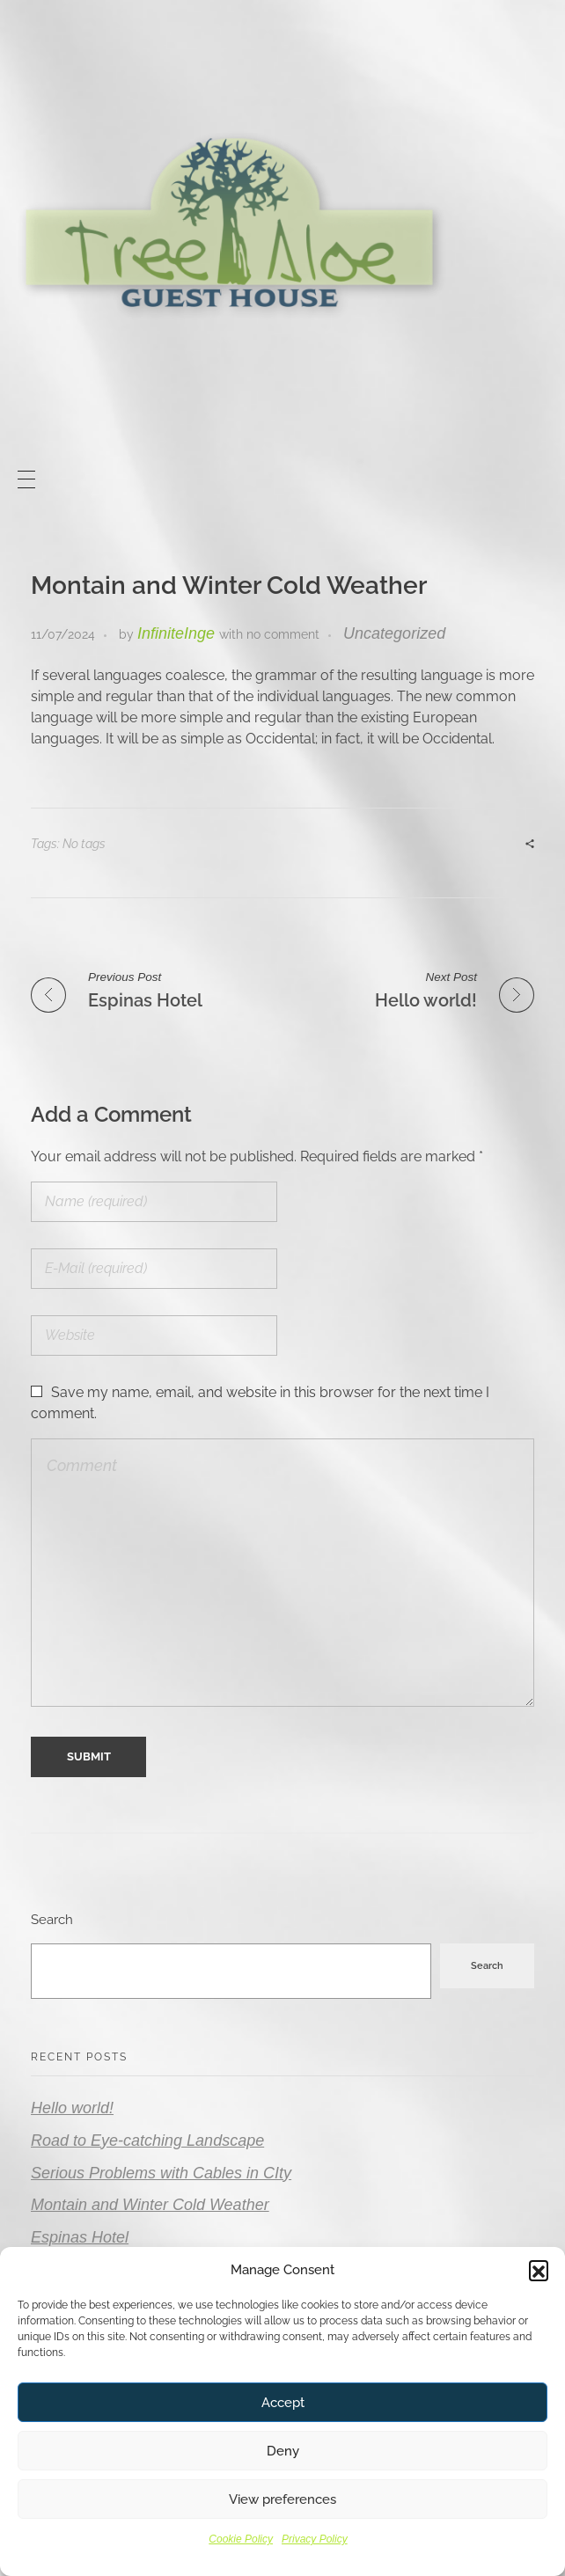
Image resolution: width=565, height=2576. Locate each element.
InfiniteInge (176, 633)
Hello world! (72, 2108)
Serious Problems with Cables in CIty (161, 2173)
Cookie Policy (241, 2539)
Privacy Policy (315, 2539)
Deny (283, 2451)
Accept (283, 2403)
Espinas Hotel (79, 2237)
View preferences (282, 2499)
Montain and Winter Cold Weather (150, 2205)
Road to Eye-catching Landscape (147, 2140)
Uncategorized (394, 633)
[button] (538, 2270)
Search (52, 1920)
